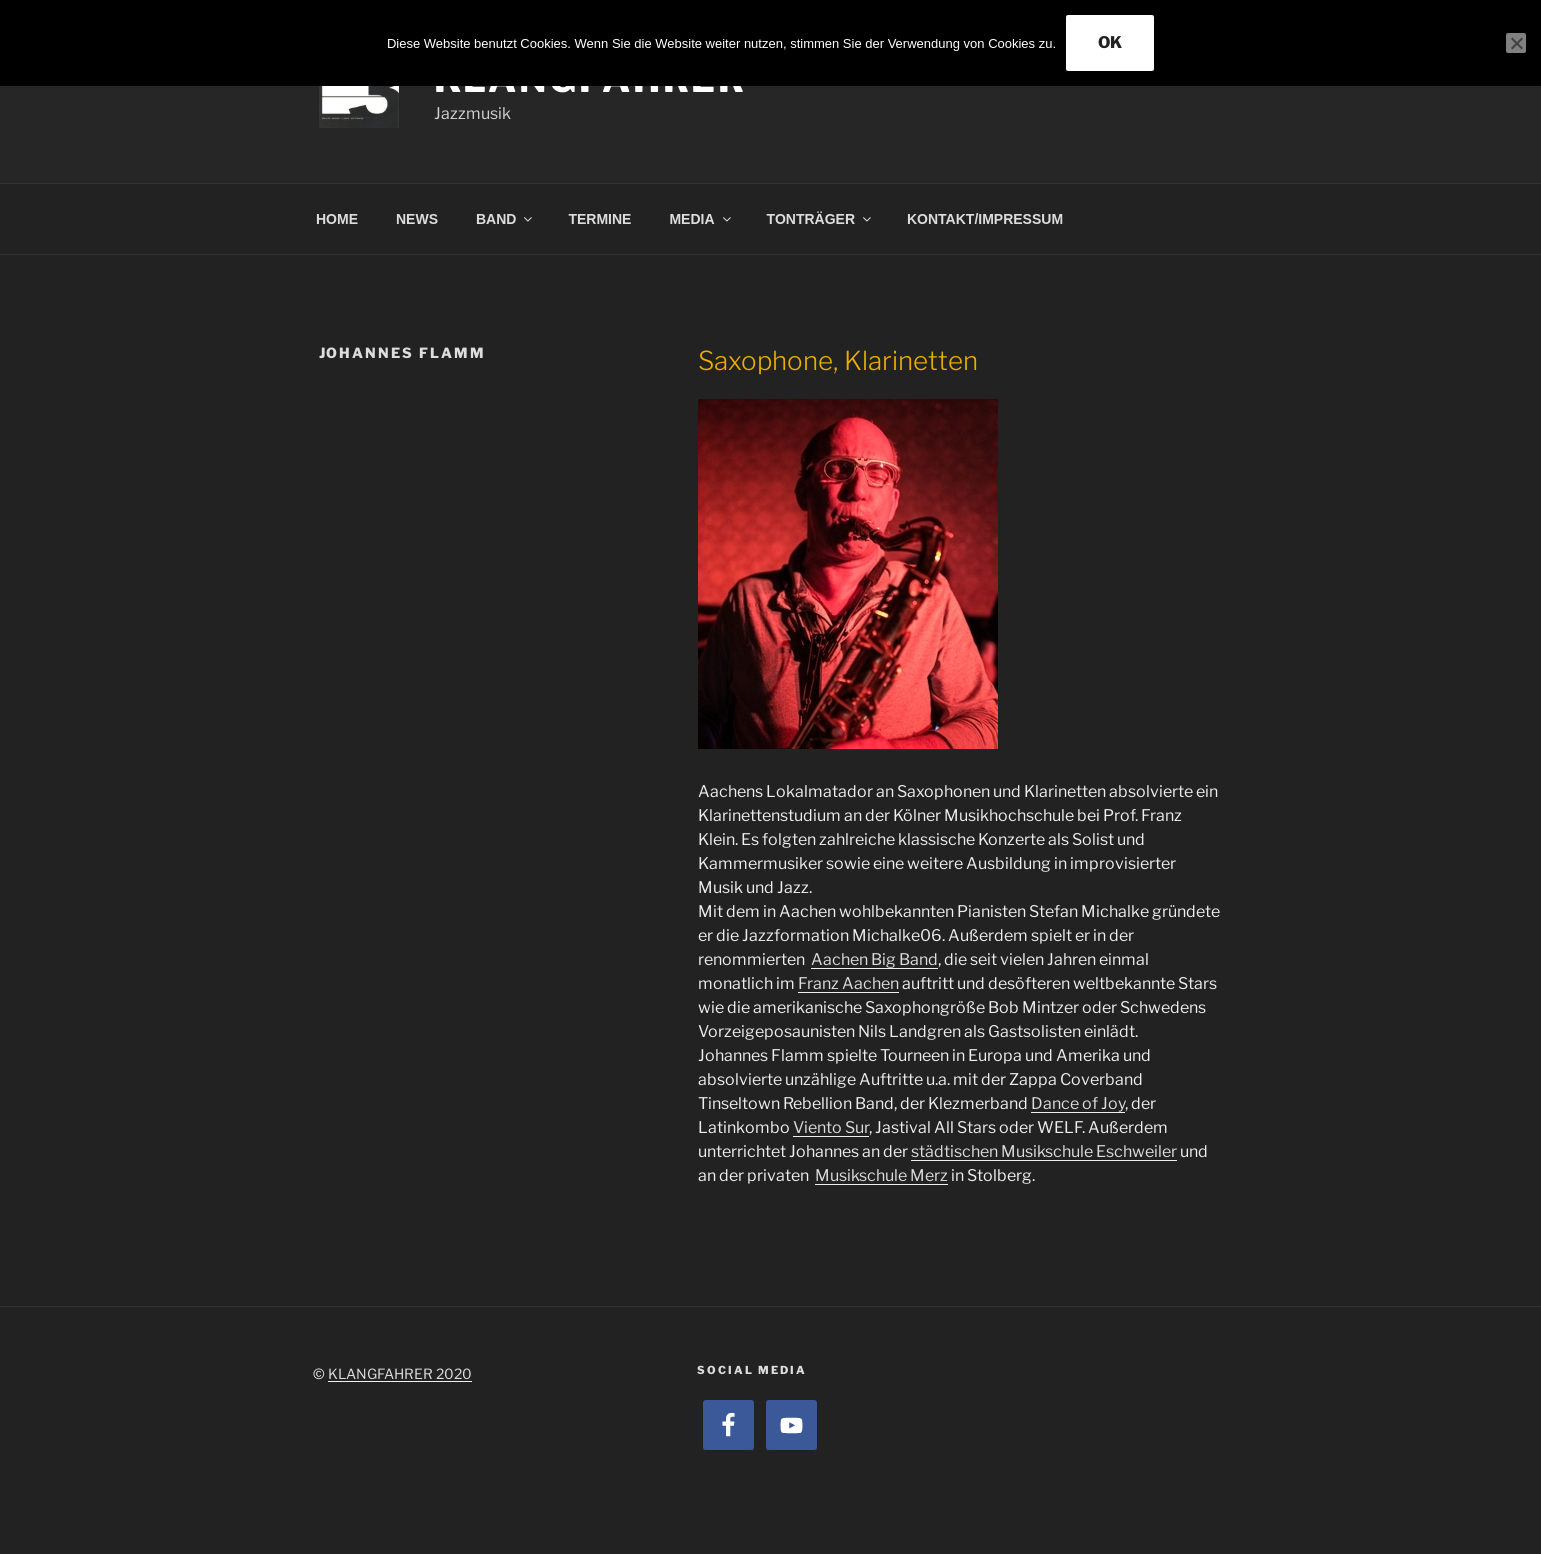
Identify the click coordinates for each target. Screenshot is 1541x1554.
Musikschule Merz (881, 1175)
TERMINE (599, 219)
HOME (337, 219)
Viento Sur (831, 1127)
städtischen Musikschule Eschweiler (1044, 1151)
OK (1110, 42)
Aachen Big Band (874, 959)
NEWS (417, 219)
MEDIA (701, 219)
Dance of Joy (1078, 1103)
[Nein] (1516, 43)
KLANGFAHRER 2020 (400, 1373)
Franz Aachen (848, 983)
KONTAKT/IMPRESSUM (985, 219)
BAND (505, 219)
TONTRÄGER (820, 219)
